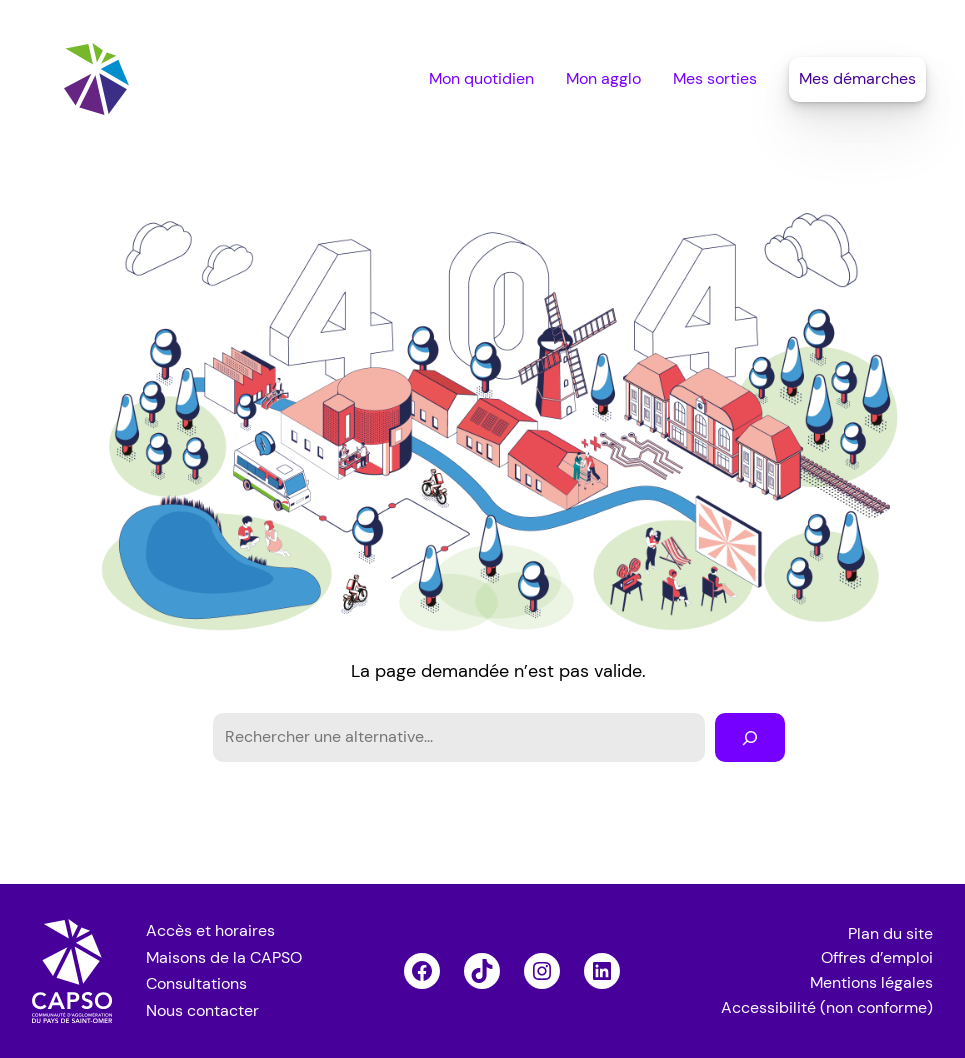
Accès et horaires (210, 931)
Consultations (196, 984)
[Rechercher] (750, 737)
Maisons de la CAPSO (224, 958)
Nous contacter (202, 1011)
